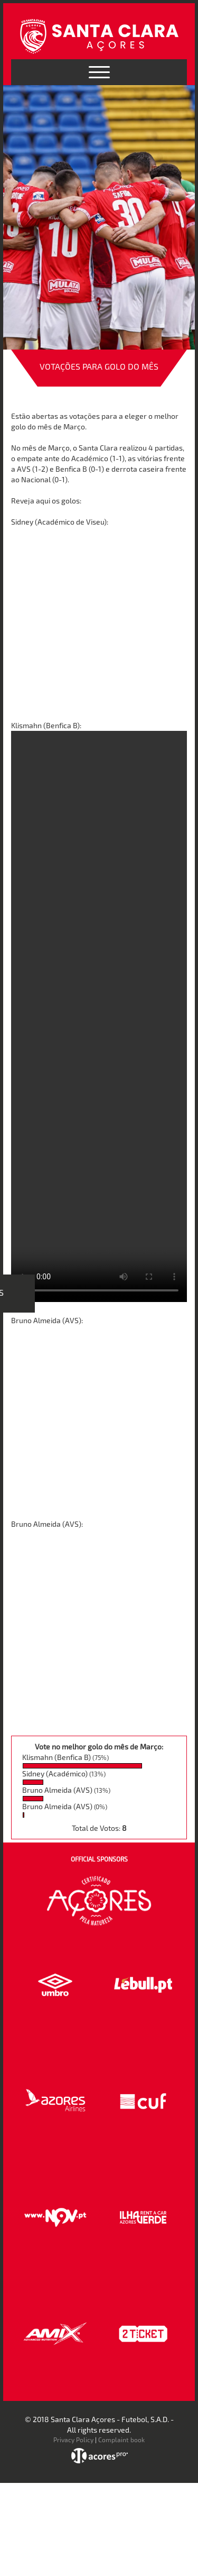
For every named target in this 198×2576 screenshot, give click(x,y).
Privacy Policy (73, 2439)
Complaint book (121, 2439)
